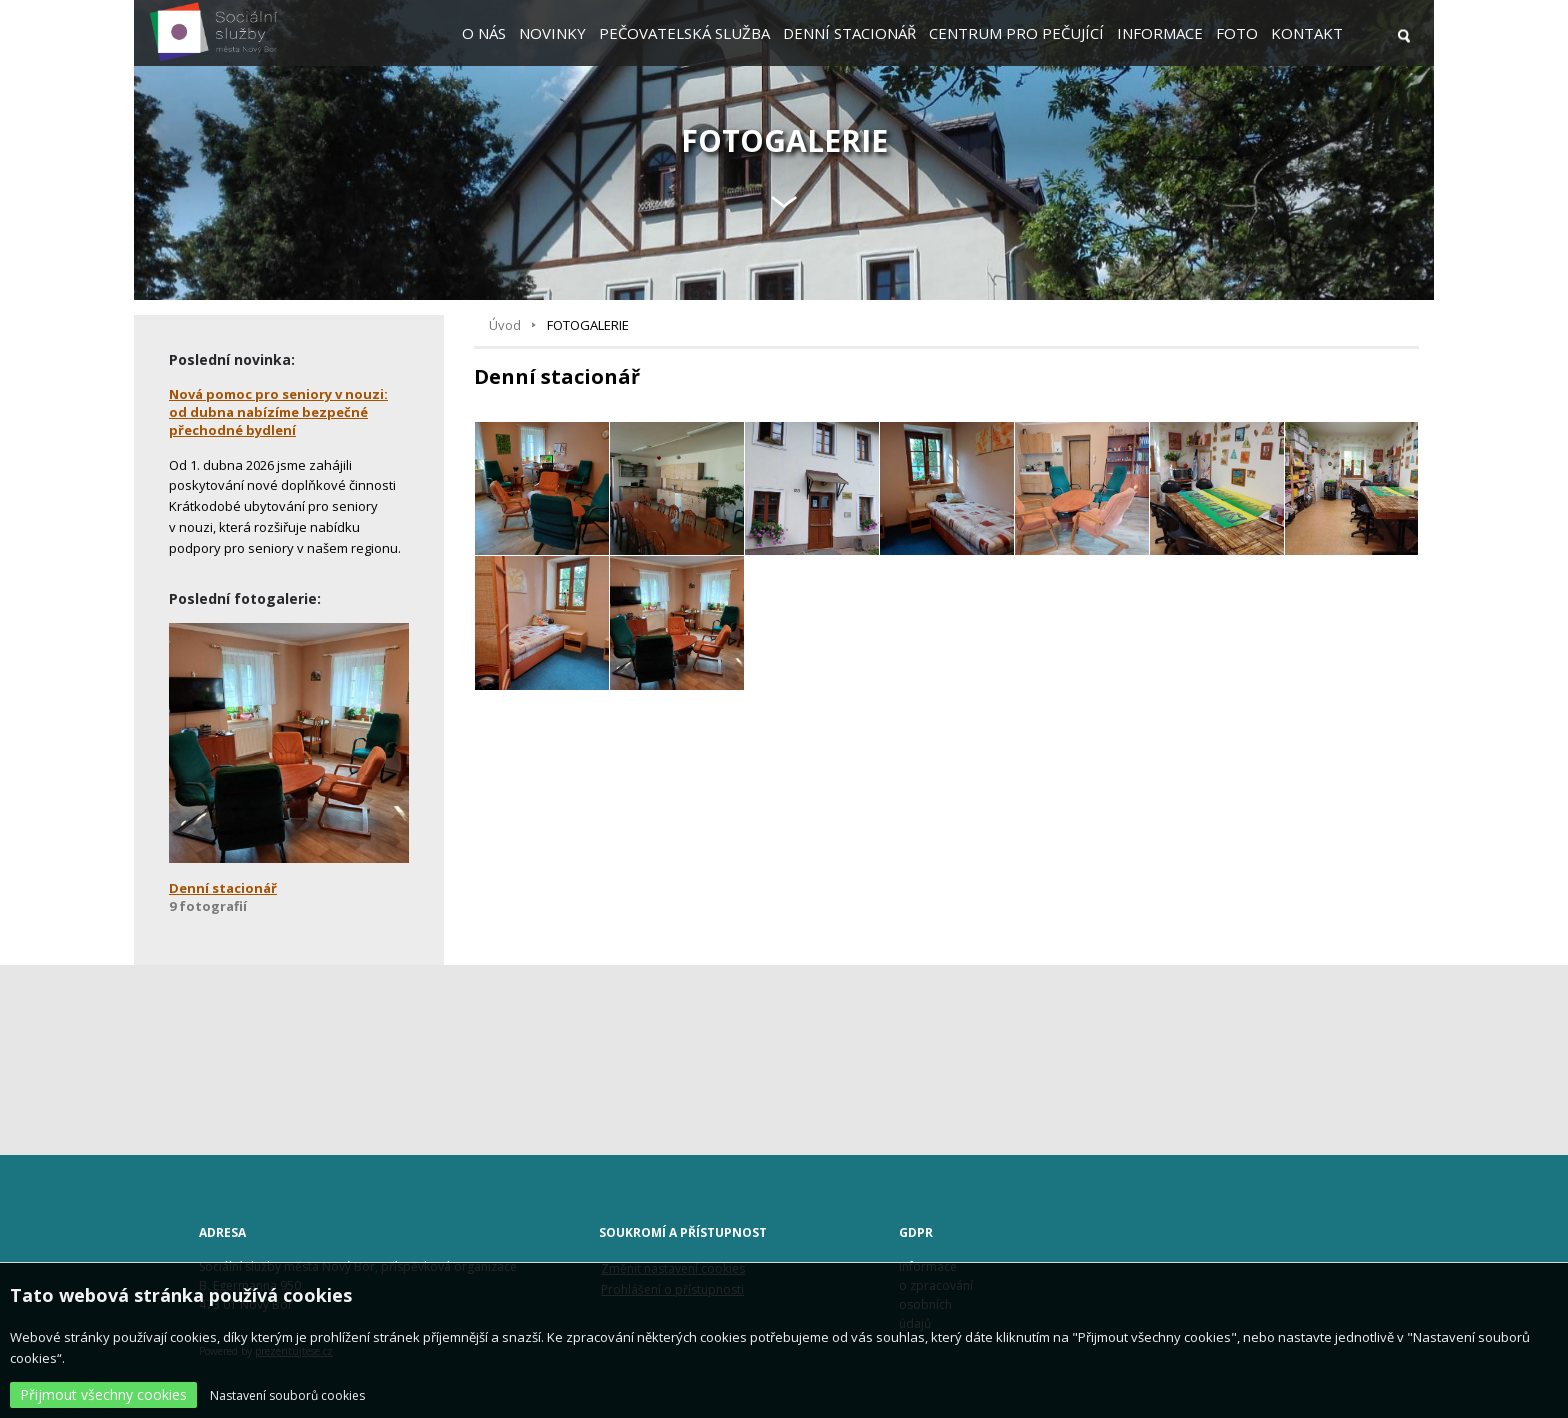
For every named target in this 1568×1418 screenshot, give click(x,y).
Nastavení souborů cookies (287, 1395)
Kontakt (1307, 33)
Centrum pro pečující (1016, 33)
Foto (1237, 33)
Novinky (552, 33)
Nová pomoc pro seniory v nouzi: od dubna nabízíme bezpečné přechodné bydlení (278, 412)
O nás (484, 33)
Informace (1160, 33)
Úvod (505, 325)
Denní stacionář (849, 33)
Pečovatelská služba (684, 33)
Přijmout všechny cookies (103, 1394)
